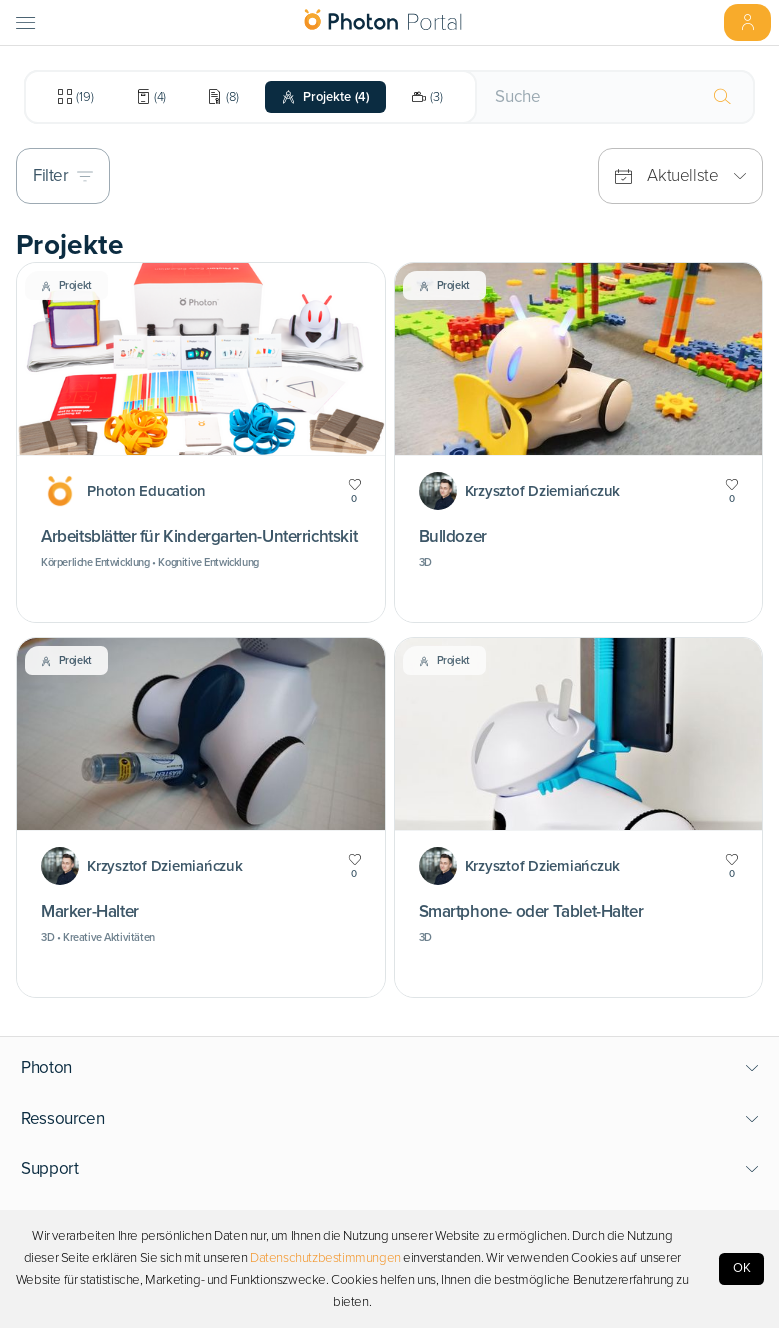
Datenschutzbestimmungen (325, 1258)
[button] (390, 1068)
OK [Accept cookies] (742, 1268)
